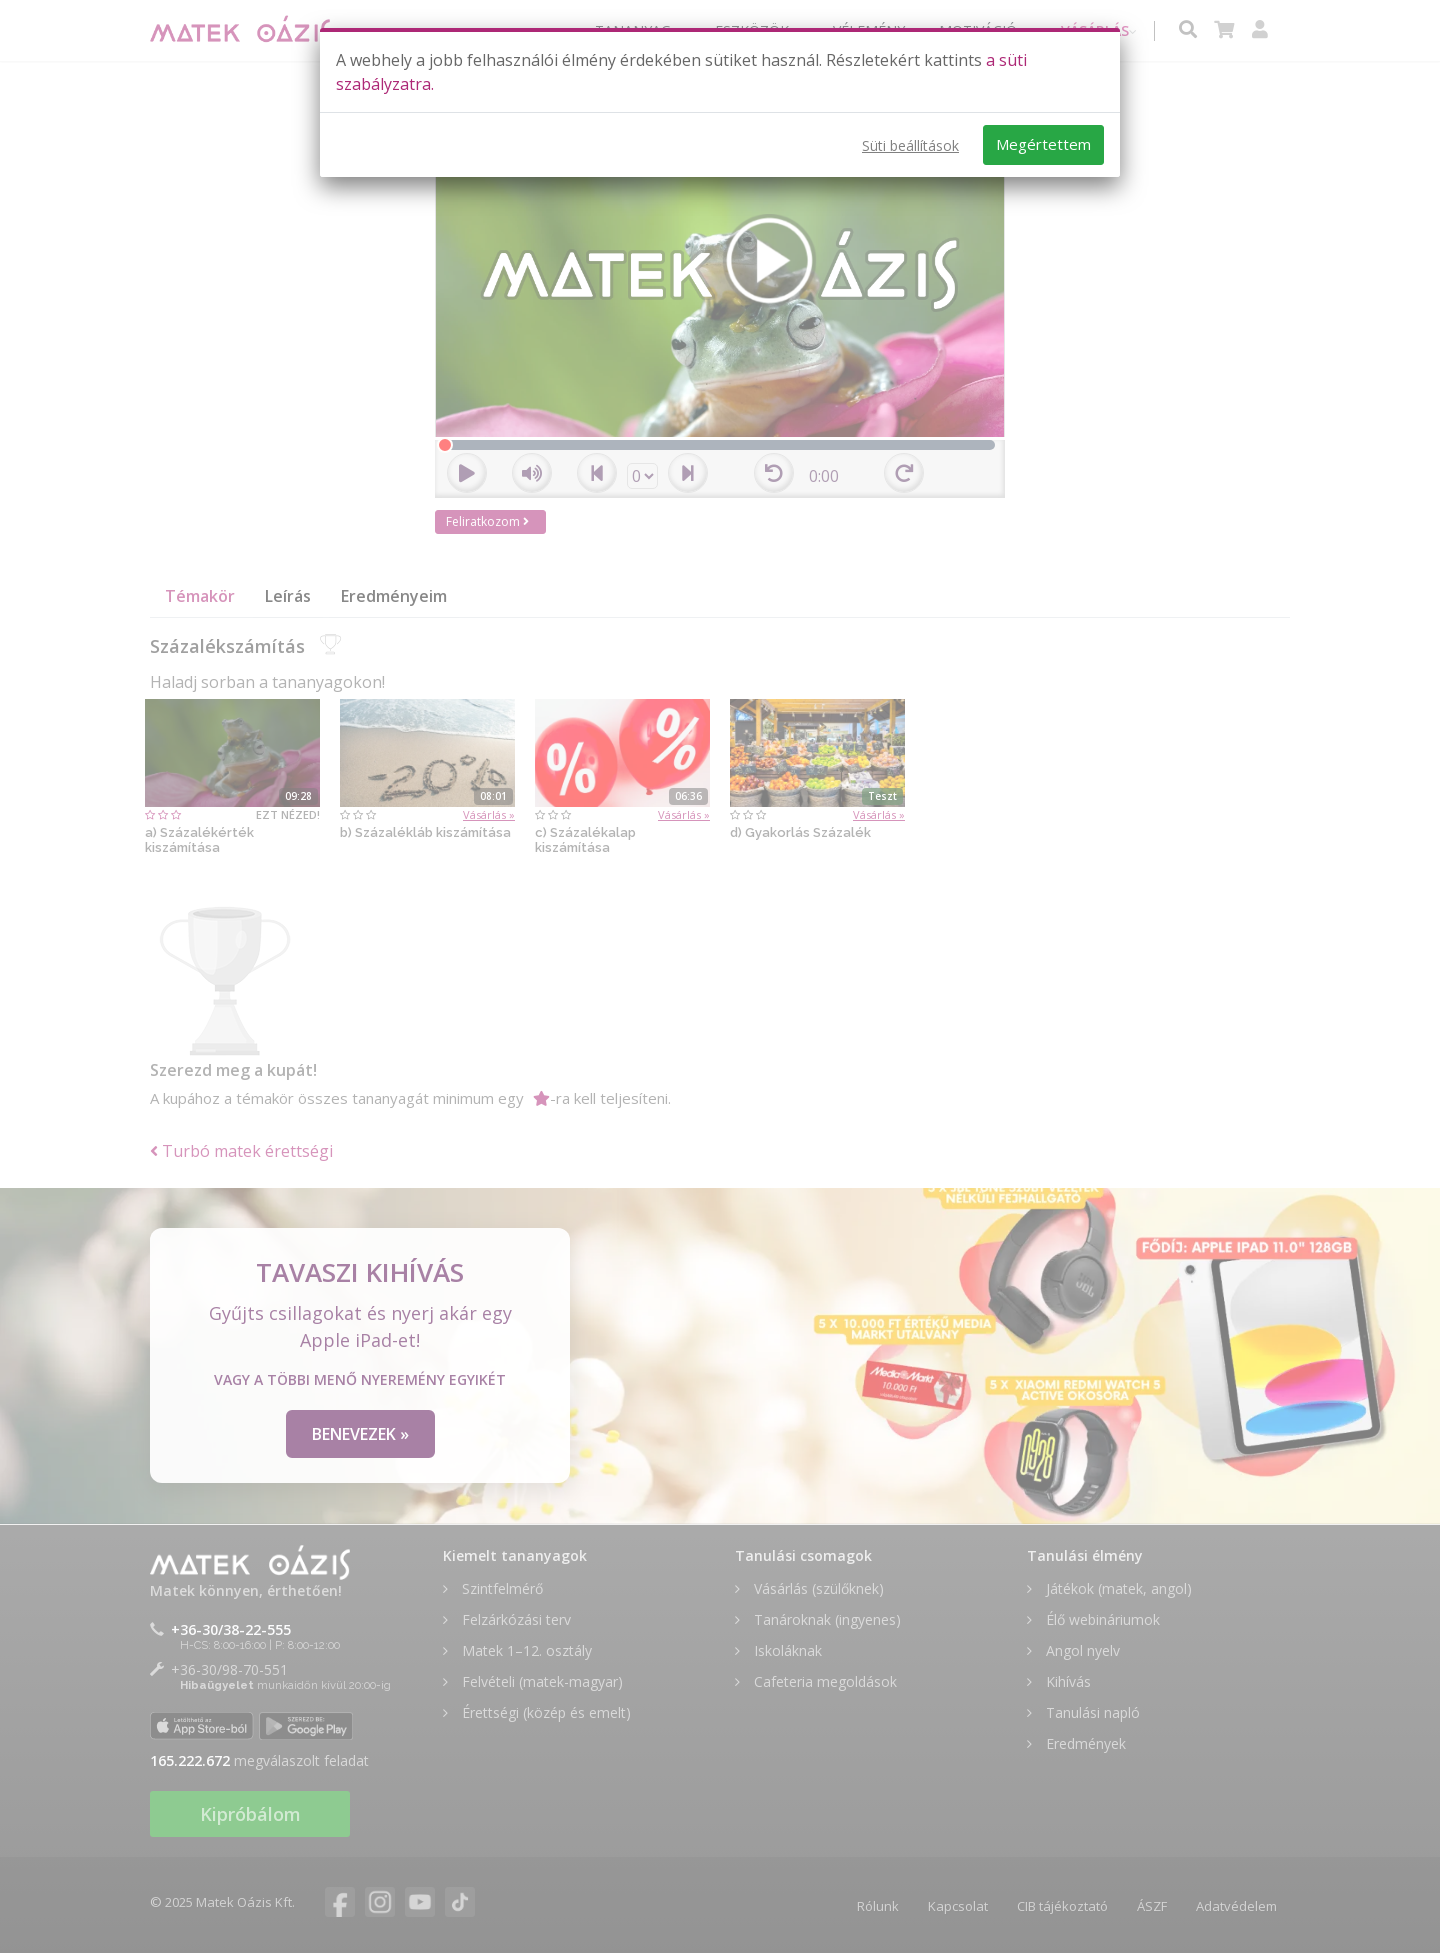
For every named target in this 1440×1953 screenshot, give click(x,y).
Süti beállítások (910, 145)
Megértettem (1043, 144)
